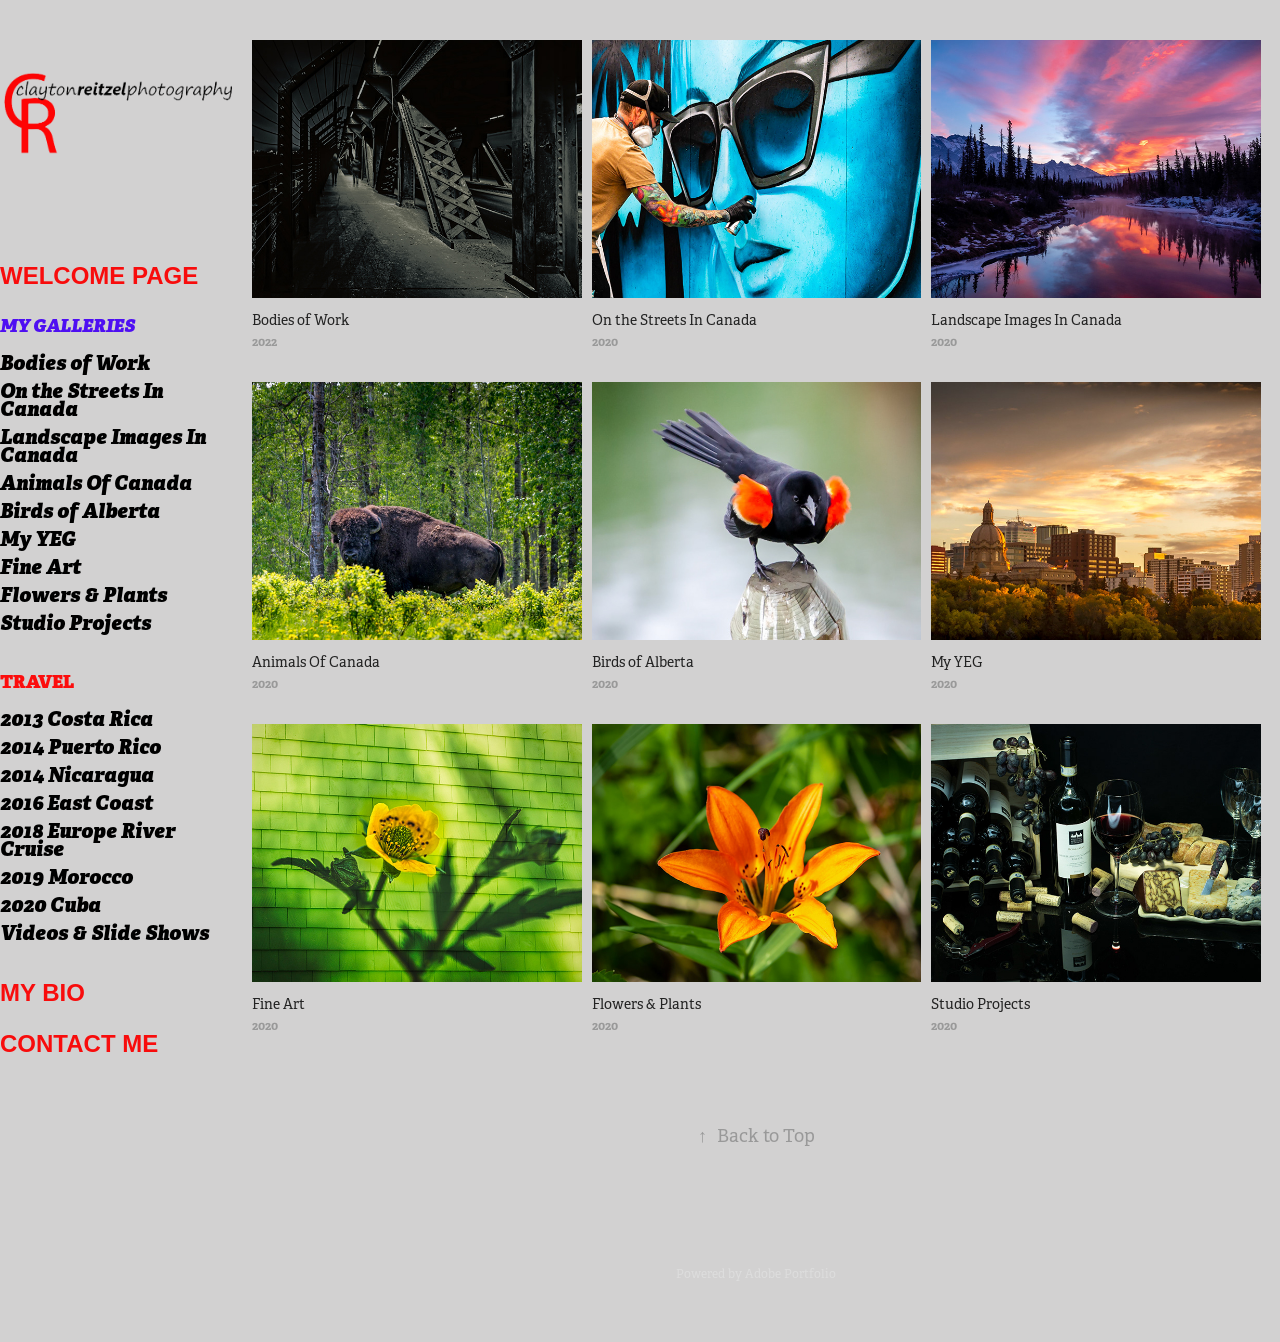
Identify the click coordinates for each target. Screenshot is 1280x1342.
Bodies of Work (75, 363)
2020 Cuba (50, 905)
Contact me (79, 1043)
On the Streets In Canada (81, 400)
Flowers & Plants (83, 595)
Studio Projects (75, 623)
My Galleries (67, 326)
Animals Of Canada (96, 483)
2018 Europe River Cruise (87, 840)
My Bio (42, 992)
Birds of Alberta (80, 511)
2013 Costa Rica (76, 719)
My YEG (37, 539)
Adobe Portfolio (790, 1274)
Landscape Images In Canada (103, 446)
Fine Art (40, 567)
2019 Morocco (66, 877)
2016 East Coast (76, 803)
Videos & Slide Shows (104, 933)
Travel (37, 682)
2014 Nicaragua (77, 775)
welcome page (99, 275)
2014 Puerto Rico (80, 747)
